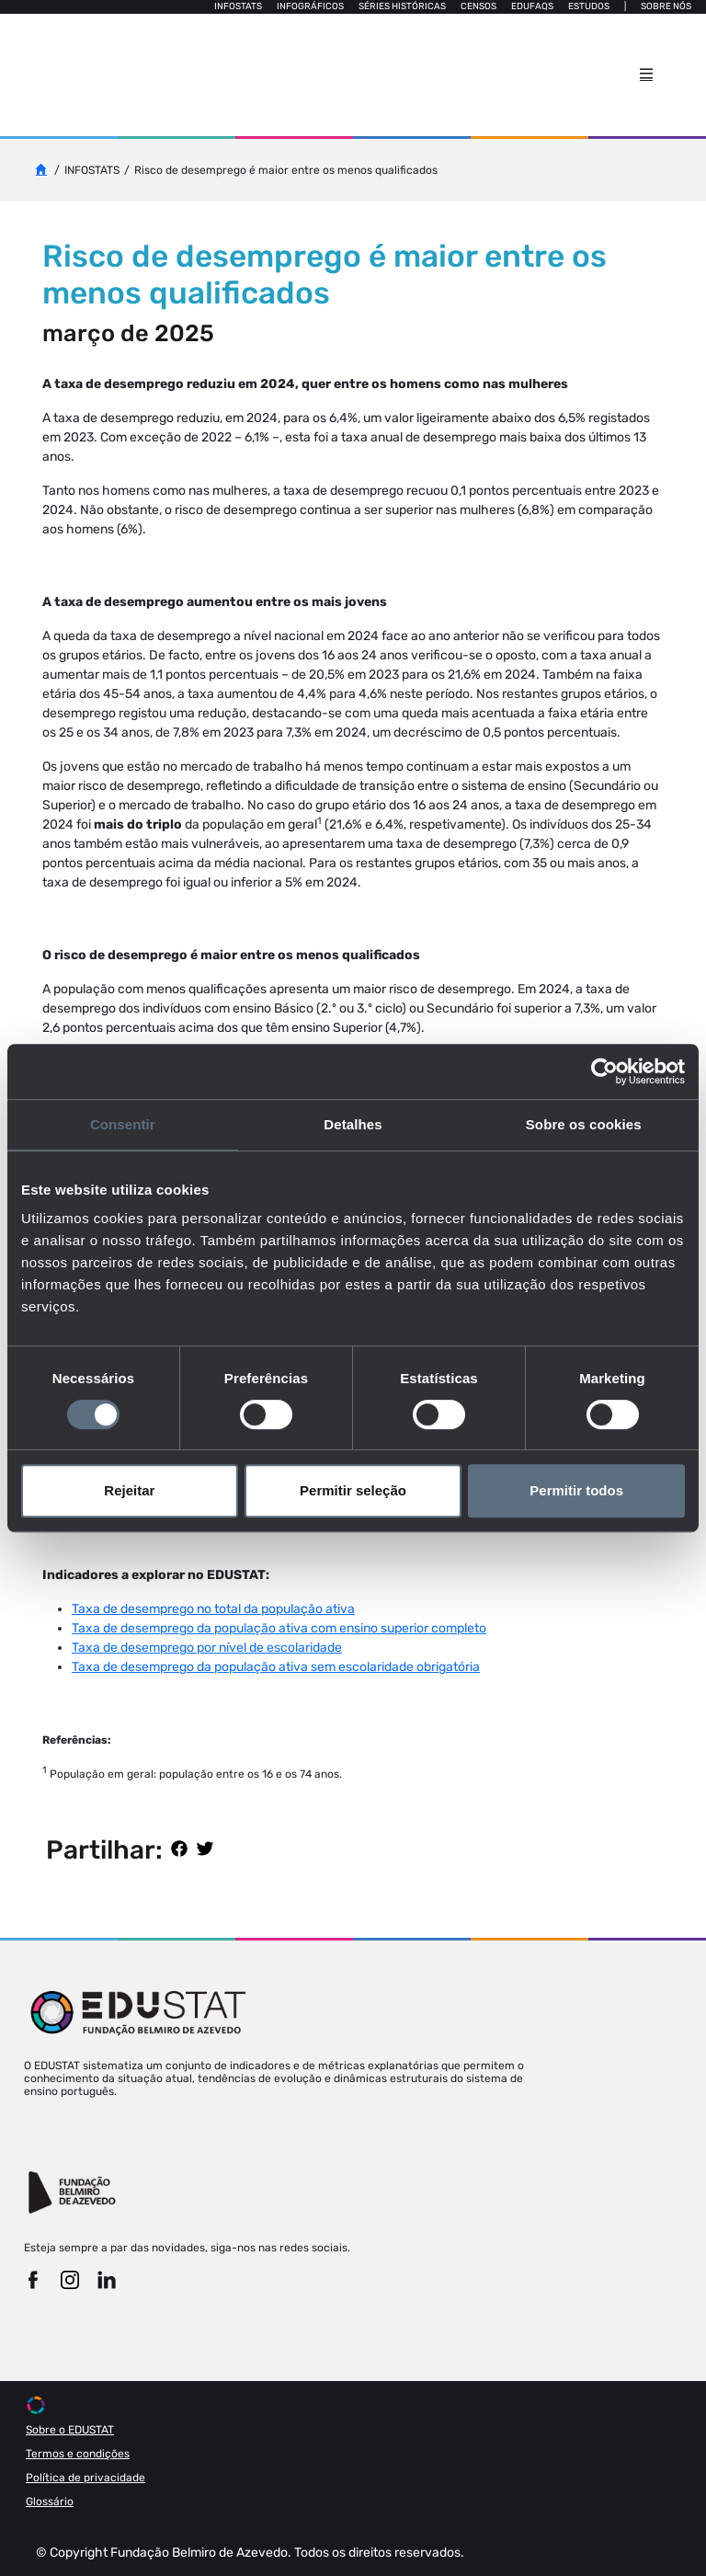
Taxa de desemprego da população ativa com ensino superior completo (279, 1628)
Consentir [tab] (122, 1124)
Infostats (238, 6)
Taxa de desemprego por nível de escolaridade (207, 1647)
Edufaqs (532, 6)
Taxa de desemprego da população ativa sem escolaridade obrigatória (276, 1667)
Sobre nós (666, 6)
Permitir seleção (353, 1490)
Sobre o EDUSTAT (70, 2429)
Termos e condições (78, 2453)
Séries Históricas (402, 6)
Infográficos (310, 6)
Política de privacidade (85, 2477)
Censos (478, 6)
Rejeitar (129, 1490)
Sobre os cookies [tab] (584, 1124)
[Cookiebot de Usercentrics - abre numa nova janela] (604, 1071)
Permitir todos (576, 1490)
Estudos (588, 6)
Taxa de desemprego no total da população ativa (213, 1609)
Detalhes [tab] (352, 1124)
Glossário (50, 2501)
